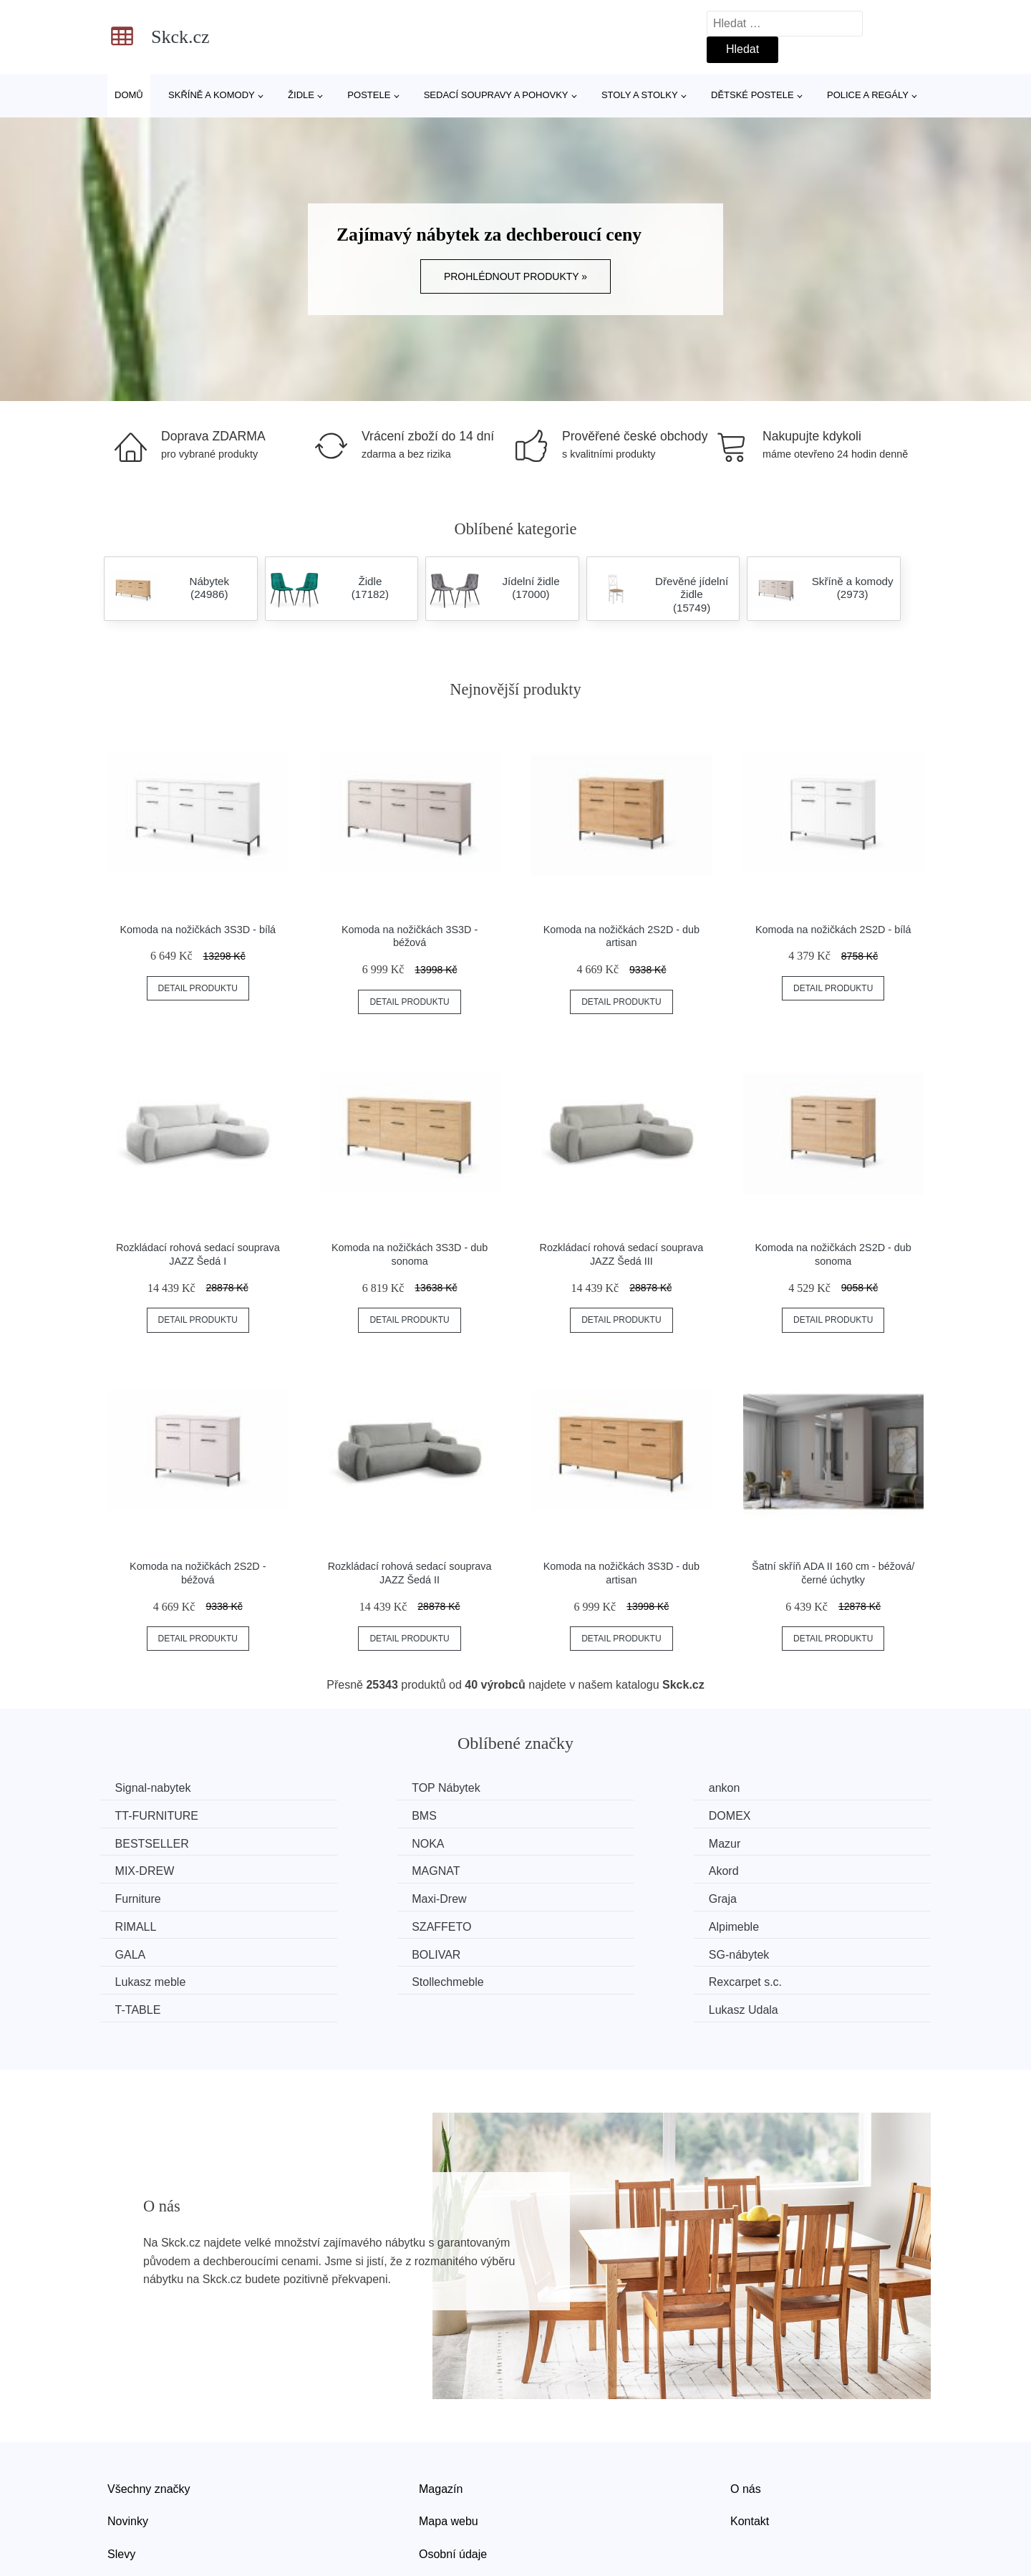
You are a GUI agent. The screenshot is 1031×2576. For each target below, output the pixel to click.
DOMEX (352, 1815)
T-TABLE (141, 1950)
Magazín (441, 2428)
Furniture (141, 1869)
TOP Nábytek (365, 1788)
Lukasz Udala (792, 1950)
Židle (301, 95)
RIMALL (778, 1869)
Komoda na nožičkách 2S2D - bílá (833, 929)
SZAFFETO (148, 1896)
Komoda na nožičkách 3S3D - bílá (198, 929)
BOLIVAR (781, 1896)
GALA (559, 1896)
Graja (558, 1869)
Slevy (121, 2493)
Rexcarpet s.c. (794, 1922)
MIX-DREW (361, 1842)
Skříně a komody (211, 95)
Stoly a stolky (639, 95)
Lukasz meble (366, 1922)
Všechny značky (148, 2428)
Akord (772, 1842)
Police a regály (868, 95)
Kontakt (749, 2460)
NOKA (773, 1815)
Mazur (134, 1842)
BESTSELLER (581, 1815)
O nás (745, 2428)
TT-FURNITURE (799, 1788)
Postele (368, 95)
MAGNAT (568, 1842)
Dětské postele (752, 95)
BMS (130, 1815)
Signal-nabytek (156, 1788)
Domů (129, 95)
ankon (560, 1788)
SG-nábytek (148, 1922)
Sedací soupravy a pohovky (496, 95)
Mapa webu (448, 2460)
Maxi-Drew (358, 1869)
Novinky (127, 2460)
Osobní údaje (453, 2493)
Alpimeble (356, 1896)
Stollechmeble (580, 1922)
